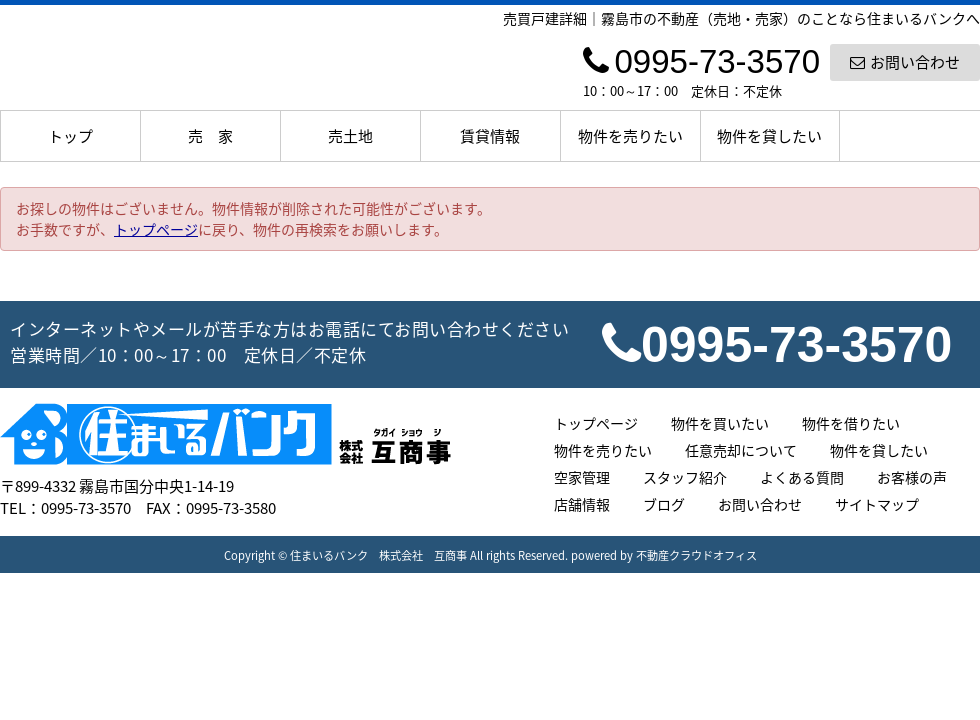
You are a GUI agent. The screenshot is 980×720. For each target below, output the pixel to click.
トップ (70, 136)
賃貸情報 (490, 136)
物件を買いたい (720, 423)
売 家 (210, 136)
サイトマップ (877, 504)
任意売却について (741, 450)
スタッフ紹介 (685, 477)
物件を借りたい (851, 423)
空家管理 (582, 477)
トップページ (156, 229)
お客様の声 (912, 477)
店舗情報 (582, 504)
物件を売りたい (630, 136)
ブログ (664, 504)
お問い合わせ (905, 62)
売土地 (350, 136)
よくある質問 (802, 477)
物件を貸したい (769, 136)
